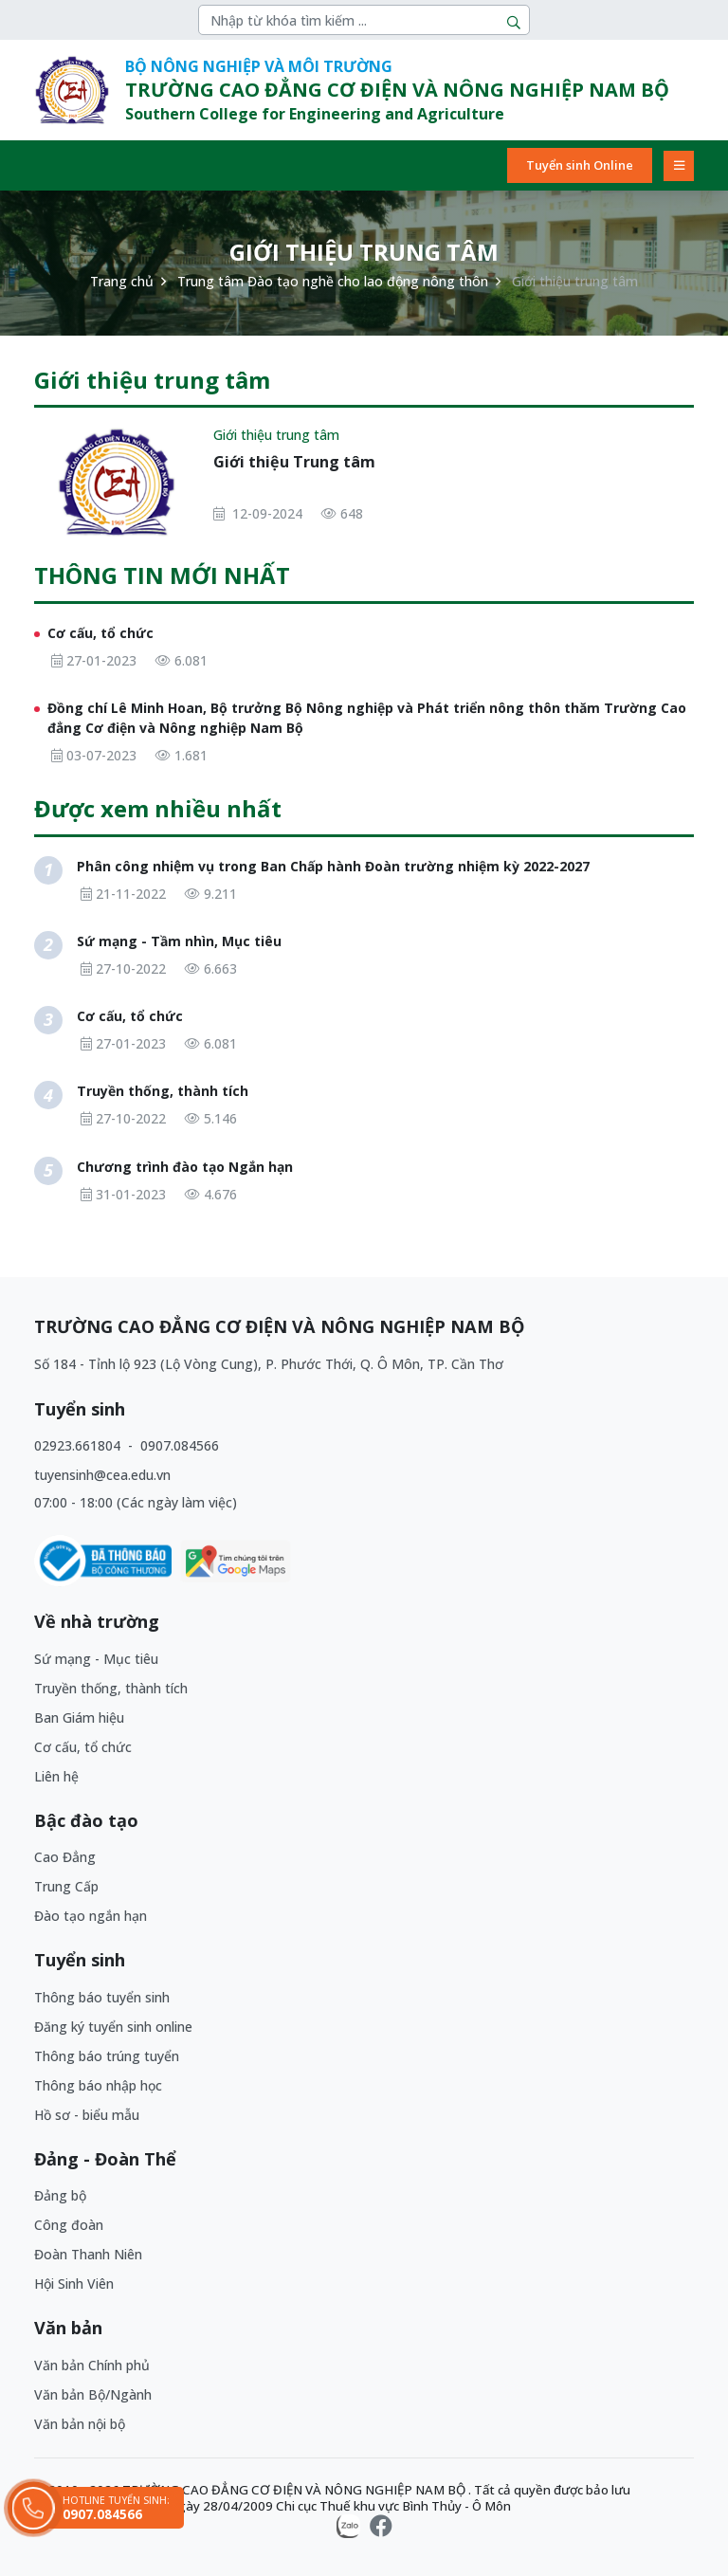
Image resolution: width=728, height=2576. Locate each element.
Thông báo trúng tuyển (106, 2056)
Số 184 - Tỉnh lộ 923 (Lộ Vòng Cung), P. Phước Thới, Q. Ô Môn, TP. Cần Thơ (268, 1364)
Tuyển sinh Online (579, 165)
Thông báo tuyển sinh (102, 1997)
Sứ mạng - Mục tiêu (96, 1659)
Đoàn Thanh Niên (88, 2254)
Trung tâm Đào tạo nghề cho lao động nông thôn (332, 281)
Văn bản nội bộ (79, 2424)
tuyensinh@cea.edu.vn (102, 1475)
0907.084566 (179, 1445)
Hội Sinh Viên (74, 2284)
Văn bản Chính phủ (92, 2365)
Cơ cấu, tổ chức (83, 1747)
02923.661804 (79, 1445)
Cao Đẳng (65, 1857)
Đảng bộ (60, 2195)
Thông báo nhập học (98, 2085)
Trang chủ (122, 281)
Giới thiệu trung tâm (276, 435)
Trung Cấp (66, 1886)
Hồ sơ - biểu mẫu (86, 2115)
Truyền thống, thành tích (111, 1688)
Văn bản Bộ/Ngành (93, 2394)
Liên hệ (56, 1776)
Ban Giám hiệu (79, 1717)
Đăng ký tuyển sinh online (113, 2027)
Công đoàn (68, 2225)
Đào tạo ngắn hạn (90, 1916)
